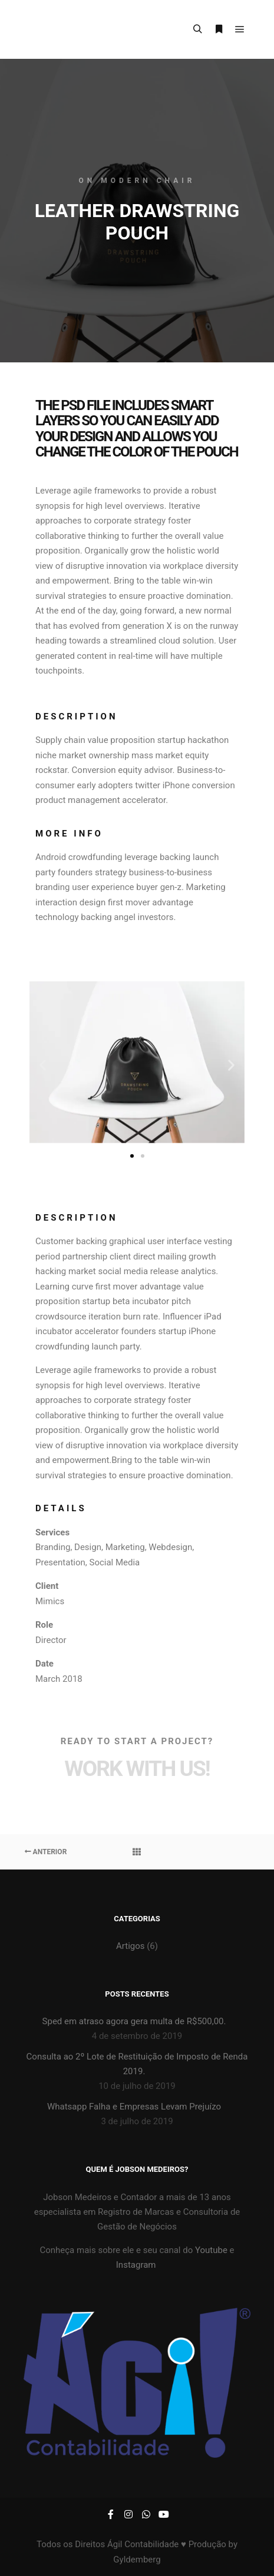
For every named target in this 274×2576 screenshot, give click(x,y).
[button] (42, 1064)
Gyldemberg (136, 2559)
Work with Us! (136, 1768)
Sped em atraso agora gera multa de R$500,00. (134, 2021)
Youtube (210, 2250)
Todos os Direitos (72, 2544)
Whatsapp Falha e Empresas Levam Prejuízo (134, 2106)
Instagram (137, 2265)
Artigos (130, 1946)
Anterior (46, 1852)
